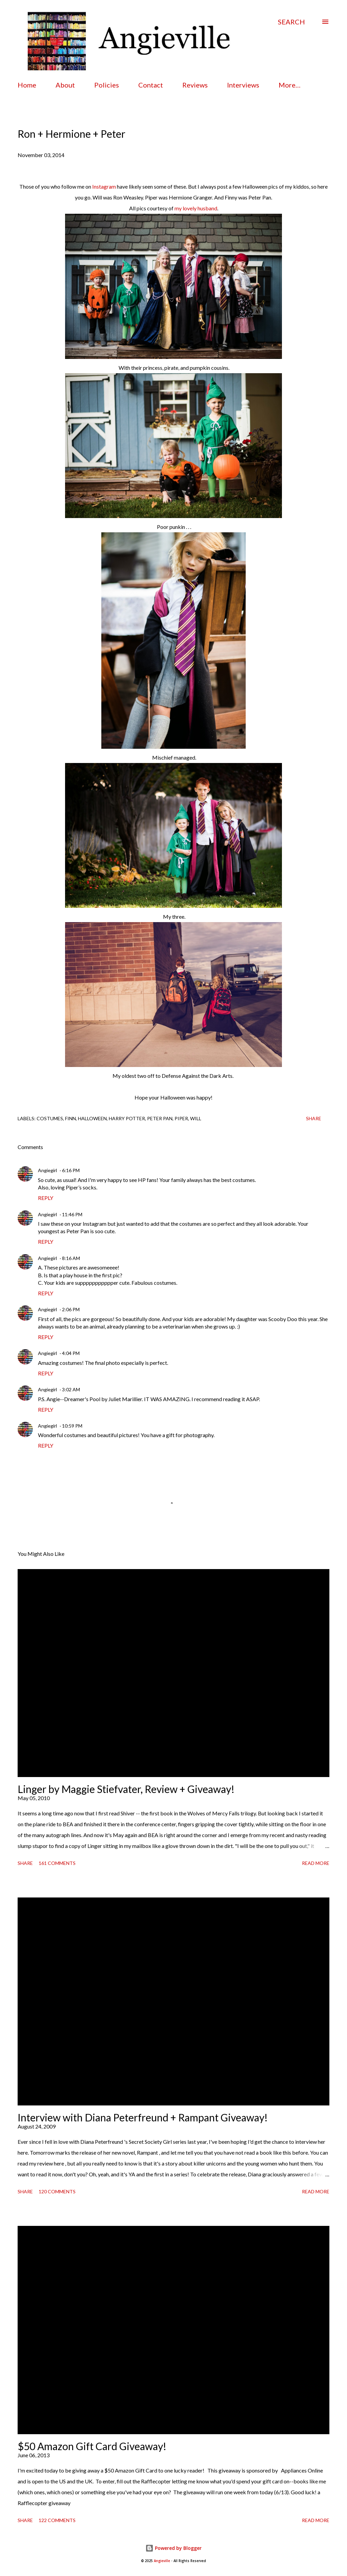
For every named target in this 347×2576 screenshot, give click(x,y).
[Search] (291, 21)
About (65, 85)
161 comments (57, 1863)
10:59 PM (72, 1426)
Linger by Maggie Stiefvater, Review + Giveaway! (126, 1789)
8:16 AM (71, 1258)
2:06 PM (71, 1309)
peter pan (159, 1118)
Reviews (195, 85)
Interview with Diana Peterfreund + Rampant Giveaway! (143, 2117)
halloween (92, 1118)
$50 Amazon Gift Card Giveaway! (92, 2446)
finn (70, 1118)
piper (181, 1118)
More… (290, 85)
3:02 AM (71, 1389)
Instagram (104, 186)
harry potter (127, 1118)
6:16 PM (71, 1170)
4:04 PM (71, 1353)
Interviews (243, 85)
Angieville (162, 2561)
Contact (150, 85)
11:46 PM (72, 1214)
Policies (106, 85)
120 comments (57, 2191)
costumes (50, 1118)
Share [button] (313, 1118)
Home (27, 85)
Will (195, 1118)
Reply (45, 1198)
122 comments (57, 2520)
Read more (315, 1863)
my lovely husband (196, 208)
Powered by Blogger (173, 2548)
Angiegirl (47, 1170)
